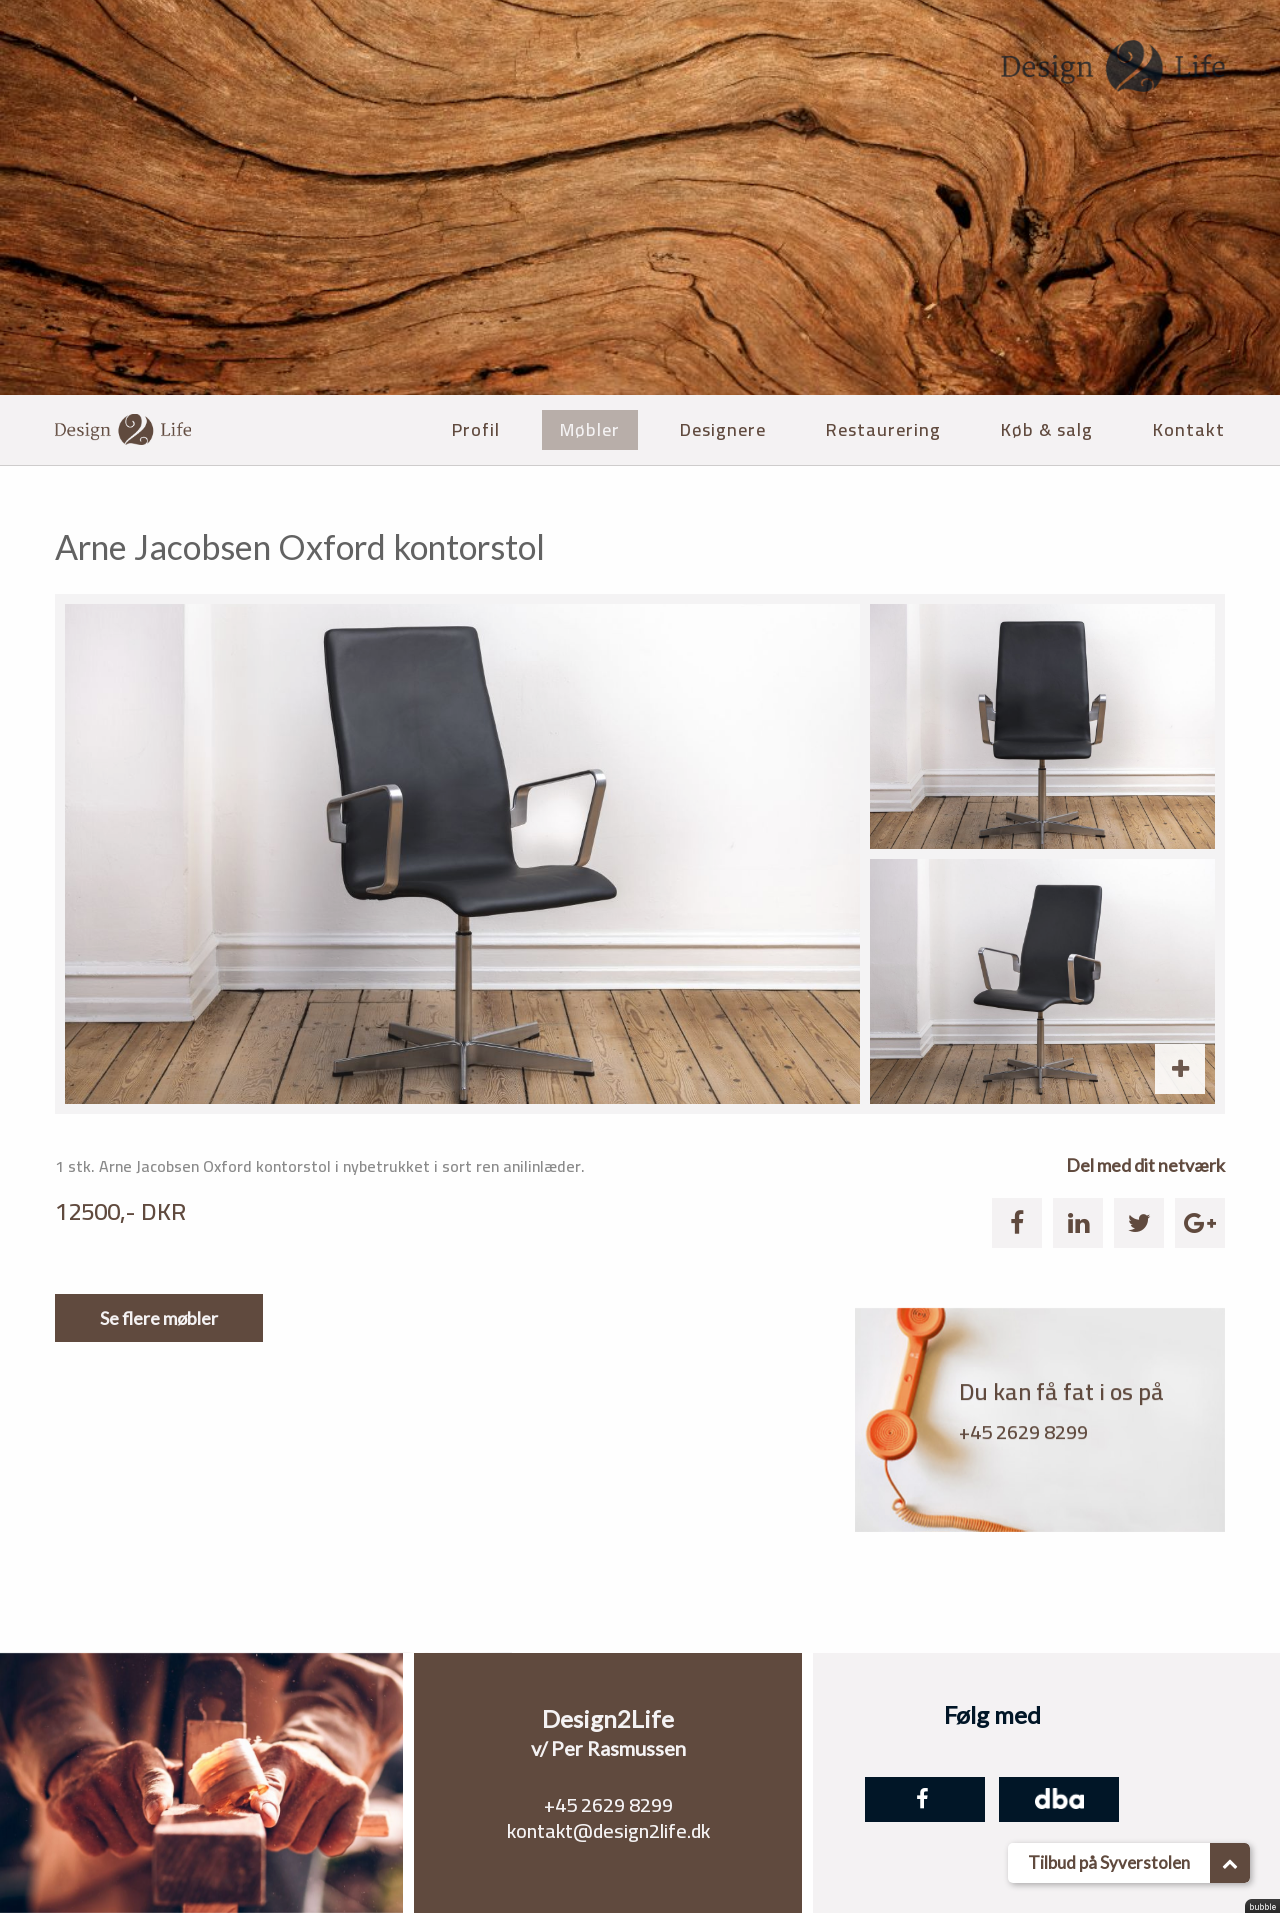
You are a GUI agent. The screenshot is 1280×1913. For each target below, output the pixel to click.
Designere (723, 429)
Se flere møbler (159, 1318)
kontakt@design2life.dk (608, 1830)
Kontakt (1189, 429)
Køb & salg (1047, 429)
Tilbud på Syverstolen (1139, 1863)
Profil (476, 429)
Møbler (590, 429)
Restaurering (883, 429)
